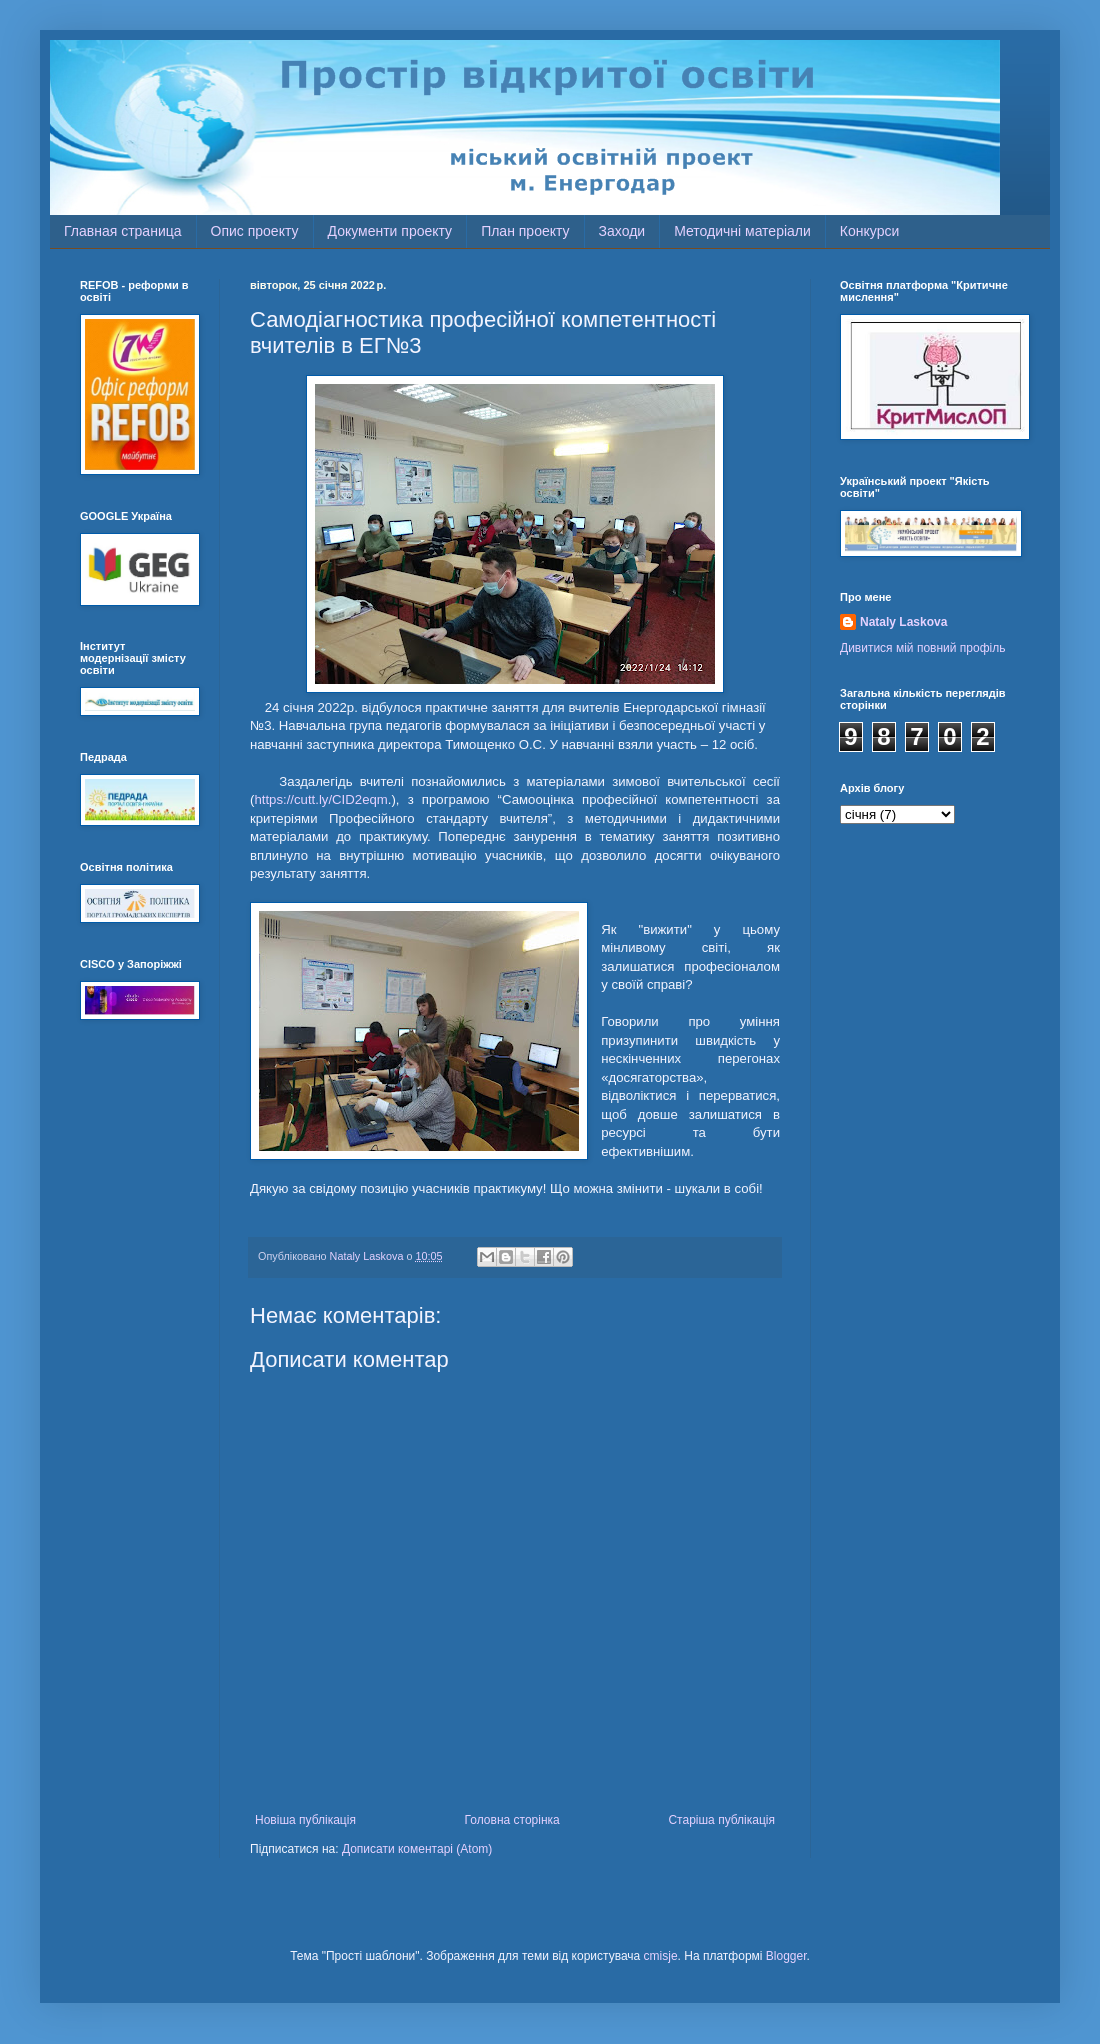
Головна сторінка (512, 1820)
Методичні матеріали (742, 231)
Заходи (622, 231)
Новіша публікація (305, 1820)
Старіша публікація (721, 1820)
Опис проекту (255, 231)
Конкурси (869, 231)
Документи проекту (390, 231)
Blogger (786, 1956)
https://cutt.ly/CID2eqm (320, 799)
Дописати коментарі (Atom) (417, 1849)
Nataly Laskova (903, 622)
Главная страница (123, 231)
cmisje (661, 1956)
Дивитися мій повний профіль (922, 648)
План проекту (525, 231)
